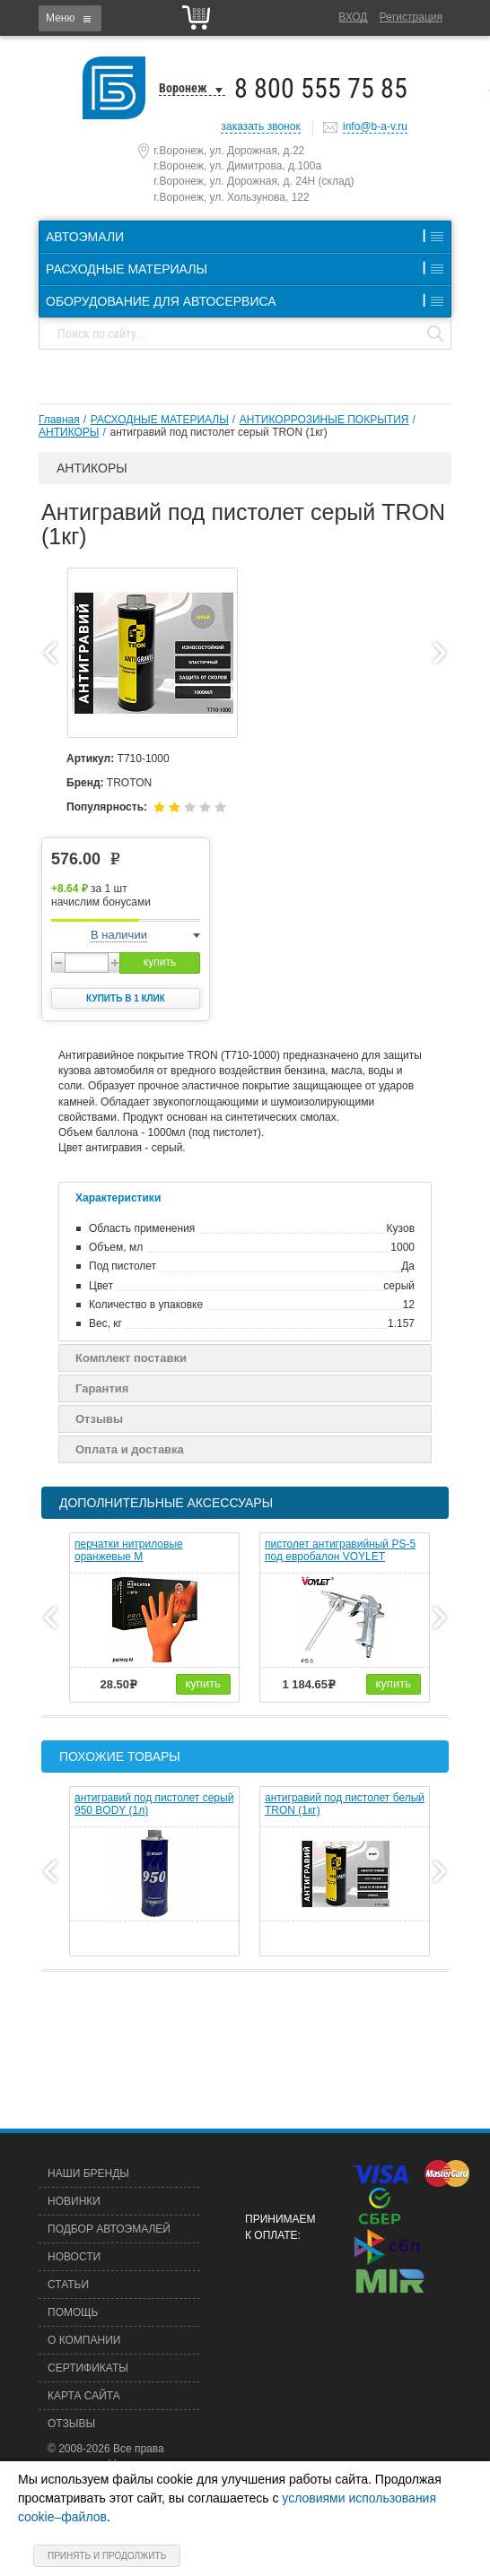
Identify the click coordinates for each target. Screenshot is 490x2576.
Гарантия (101, 1388)
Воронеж (183, 88)
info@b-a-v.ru (375, 126)
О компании (84, 2340)
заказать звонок (260, 126)
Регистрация (411, 17)
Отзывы (99, 1419)
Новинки (74, 2201)
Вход (352, 17)
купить (160, 962)
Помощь (73, 2312)
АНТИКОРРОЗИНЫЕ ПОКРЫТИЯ (324, 419)
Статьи (68, 2284)
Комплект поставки (131, 1358)
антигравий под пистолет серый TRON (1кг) (218, 432)
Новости (74, 2257)
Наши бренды (88, 2173)
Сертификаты (88, 2368)
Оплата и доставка (129, 1449)
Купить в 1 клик (125, 998)
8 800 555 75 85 (320, 88)
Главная (59, 419)
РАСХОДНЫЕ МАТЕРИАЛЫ (160, 419)
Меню (60, 18)
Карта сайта (84, 2396)
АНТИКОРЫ (69, 432)
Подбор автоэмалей (109, 2229)
